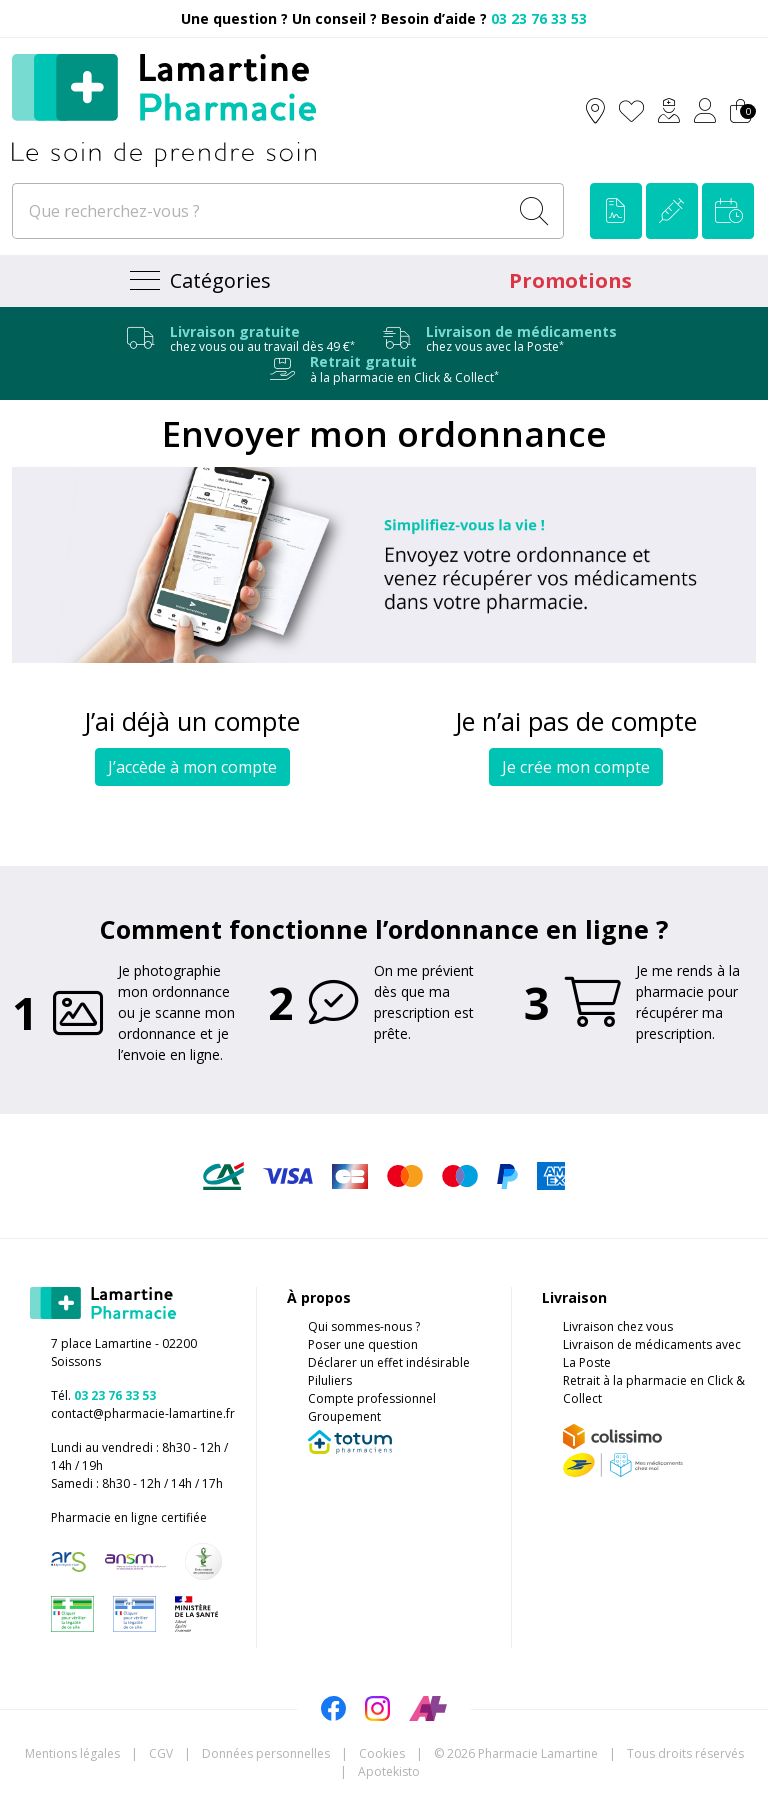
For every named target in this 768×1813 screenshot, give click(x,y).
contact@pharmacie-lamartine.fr (143, 1413)
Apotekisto (389, 1771)
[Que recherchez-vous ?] (261, 211)
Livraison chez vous (618, 1326)
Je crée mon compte (576, 767)
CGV (161, 1753)
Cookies (382, 1753)
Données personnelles (266, 1753)
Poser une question (363, 1344)
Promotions (570, 280)
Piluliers (330, 1380)
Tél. (103, 1395)
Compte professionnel (372, 1398)
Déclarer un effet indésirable (389, 1362)
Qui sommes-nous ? (364, 1326)
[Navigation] (198, 281)
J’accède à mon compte (192, 767)
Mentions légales (72, 1753)
